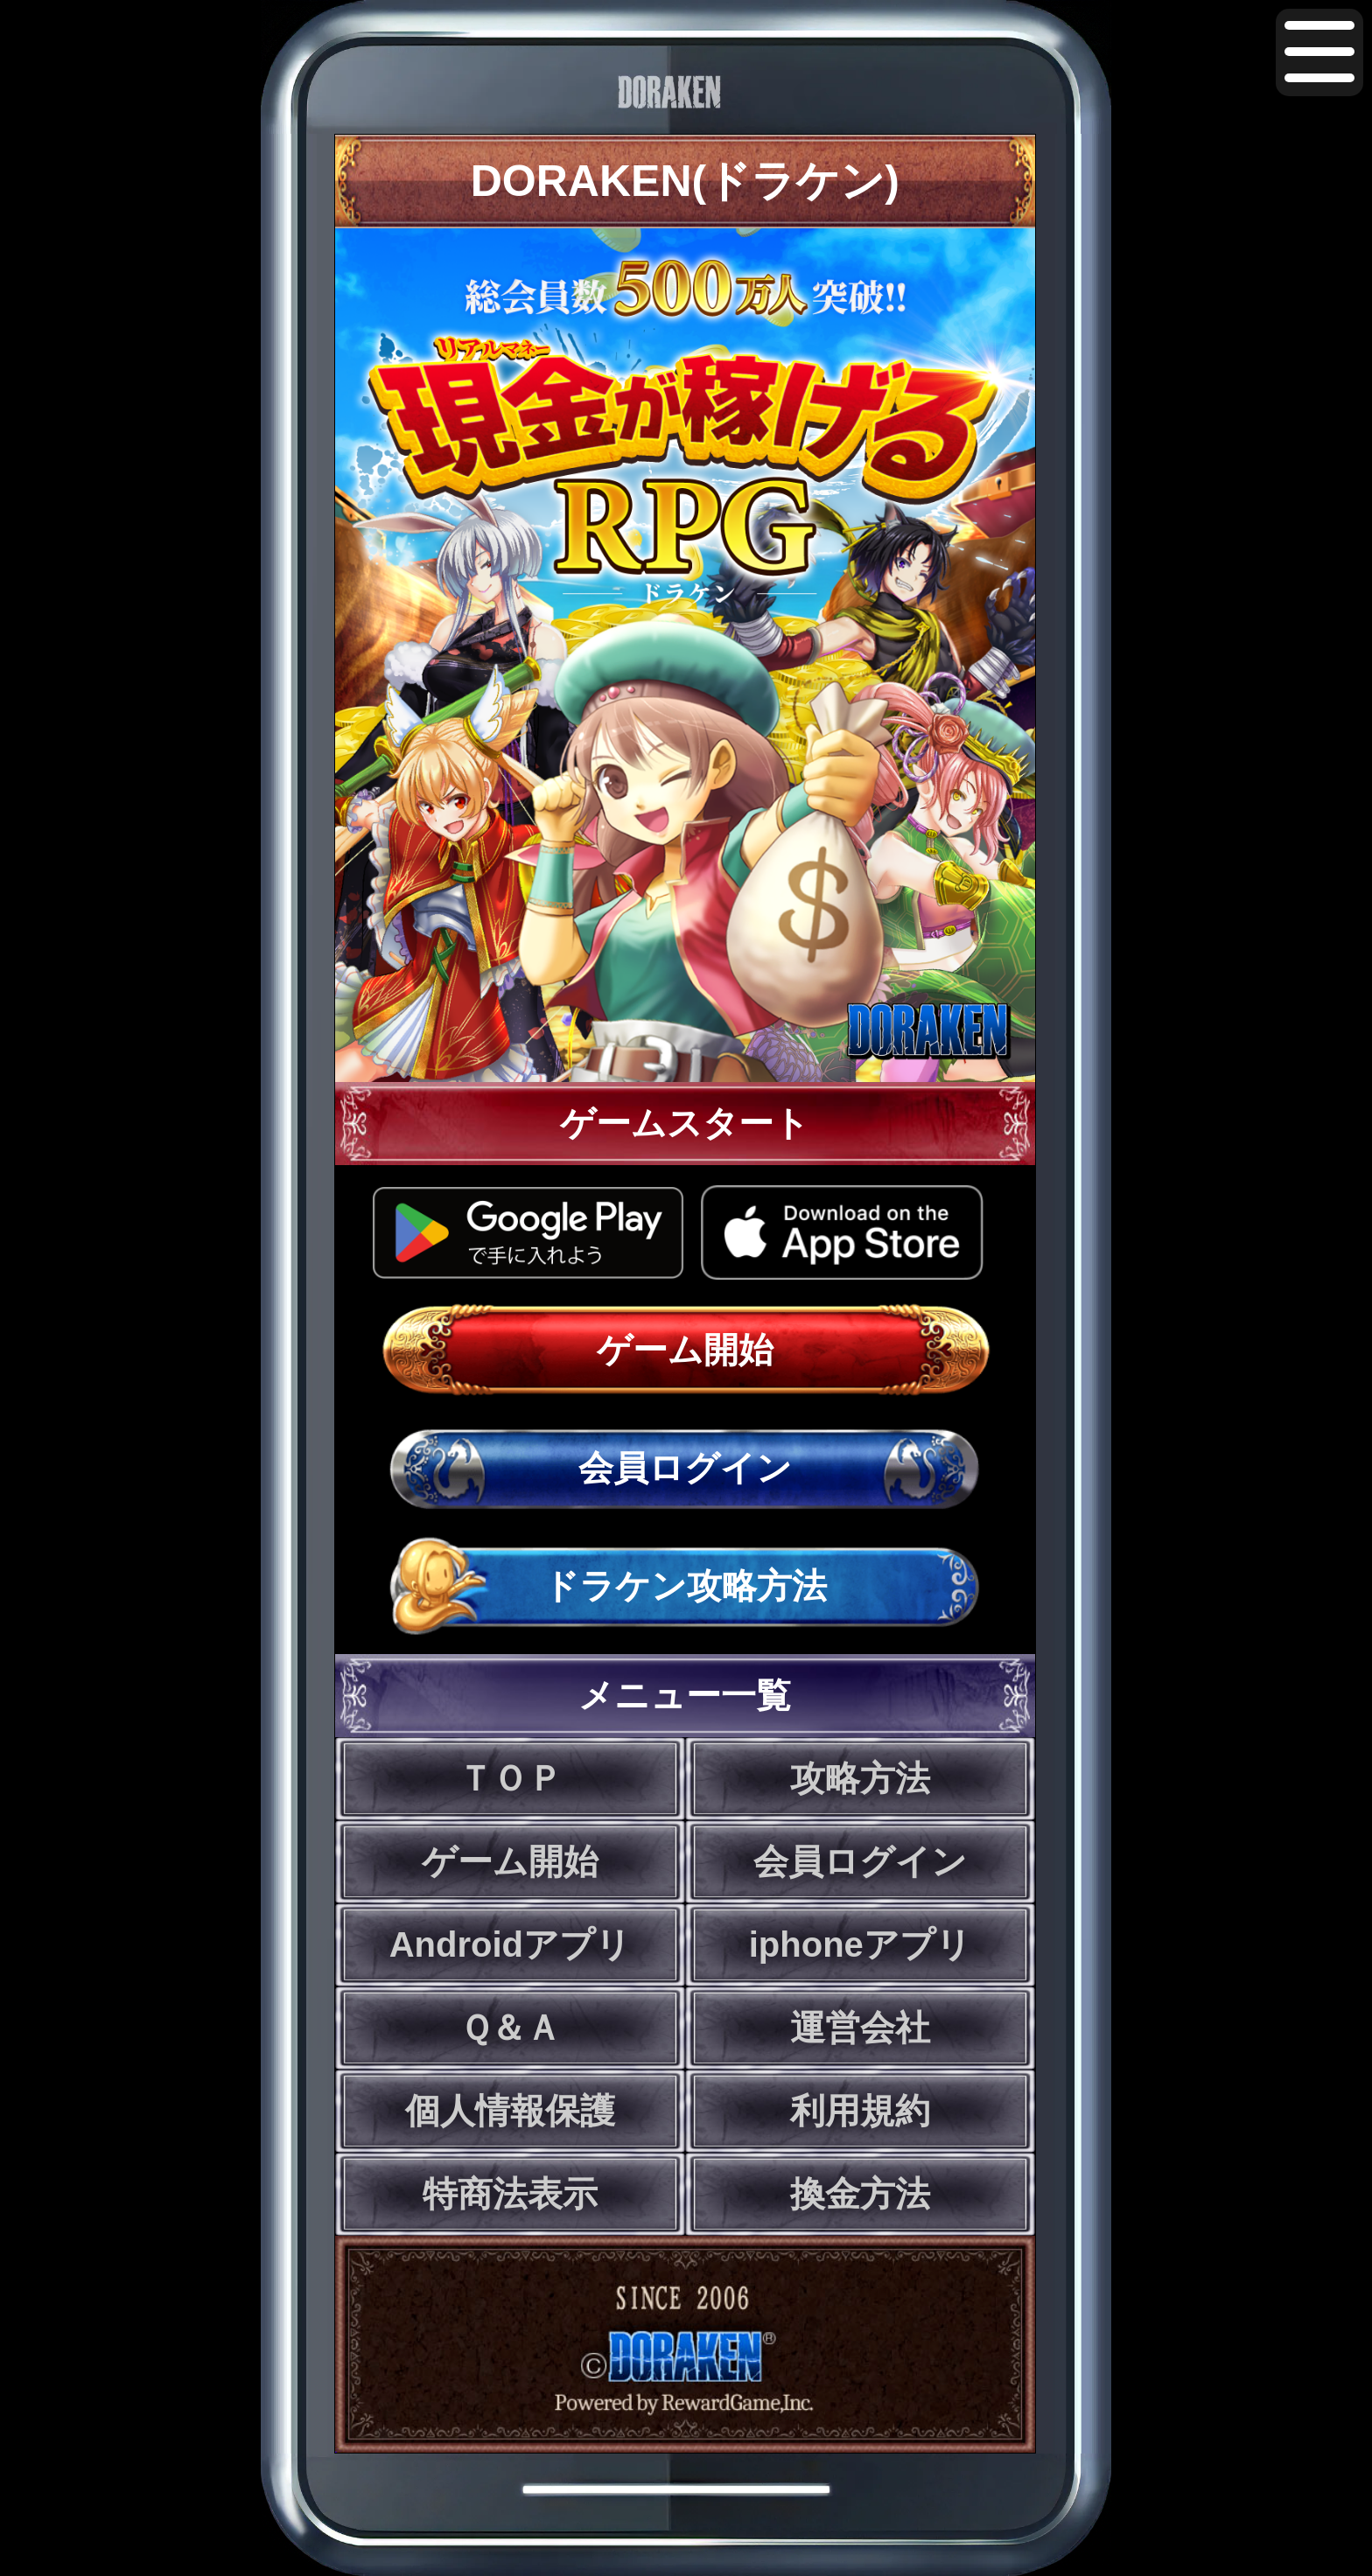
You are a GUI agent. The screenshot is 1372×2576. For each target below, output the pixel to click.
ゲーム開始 (685, 1349)
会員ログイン (685, 1468)
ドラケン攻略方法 (685, 1586)
